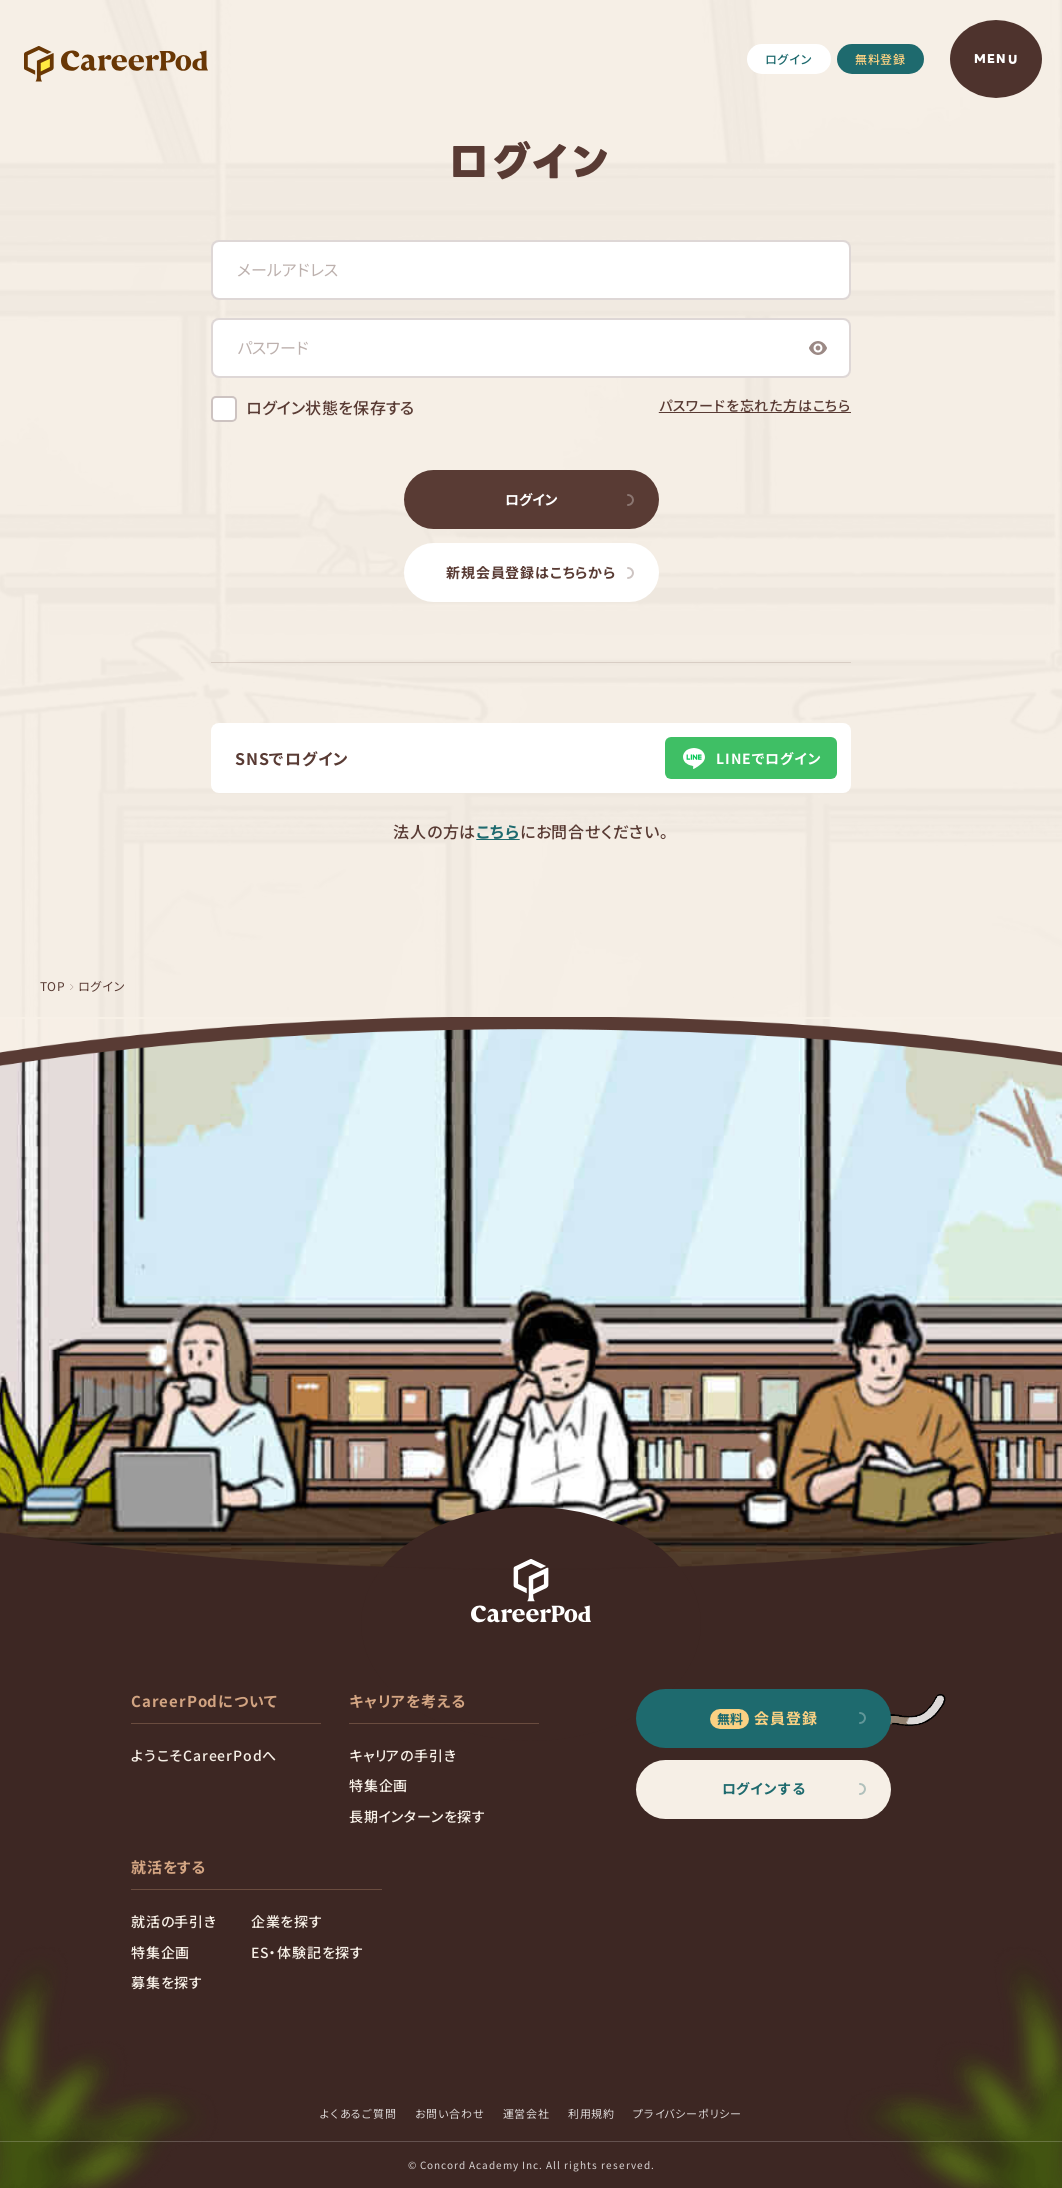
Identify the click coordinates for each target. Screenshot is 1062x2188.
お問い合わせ (450, 2113)
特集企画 (378, 1785)
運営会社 (526, 2113)
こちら (497, 831)
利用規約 (591, 2113)
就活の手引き (174, 1921)
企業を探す (287, 1921)
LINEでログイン (750, 758)
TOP (53, 985)
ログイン (789, 58)
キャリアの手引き (402, 1755)
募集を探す (167, 1982)
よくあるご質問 (358, 2113)
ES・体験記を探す (307, 1952)
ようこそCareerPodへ (204, 1755)
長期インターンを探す (417, 1816)
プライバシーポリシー (687, 2113)
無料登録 (880, 58)
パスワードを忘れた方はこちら (755, 405)
